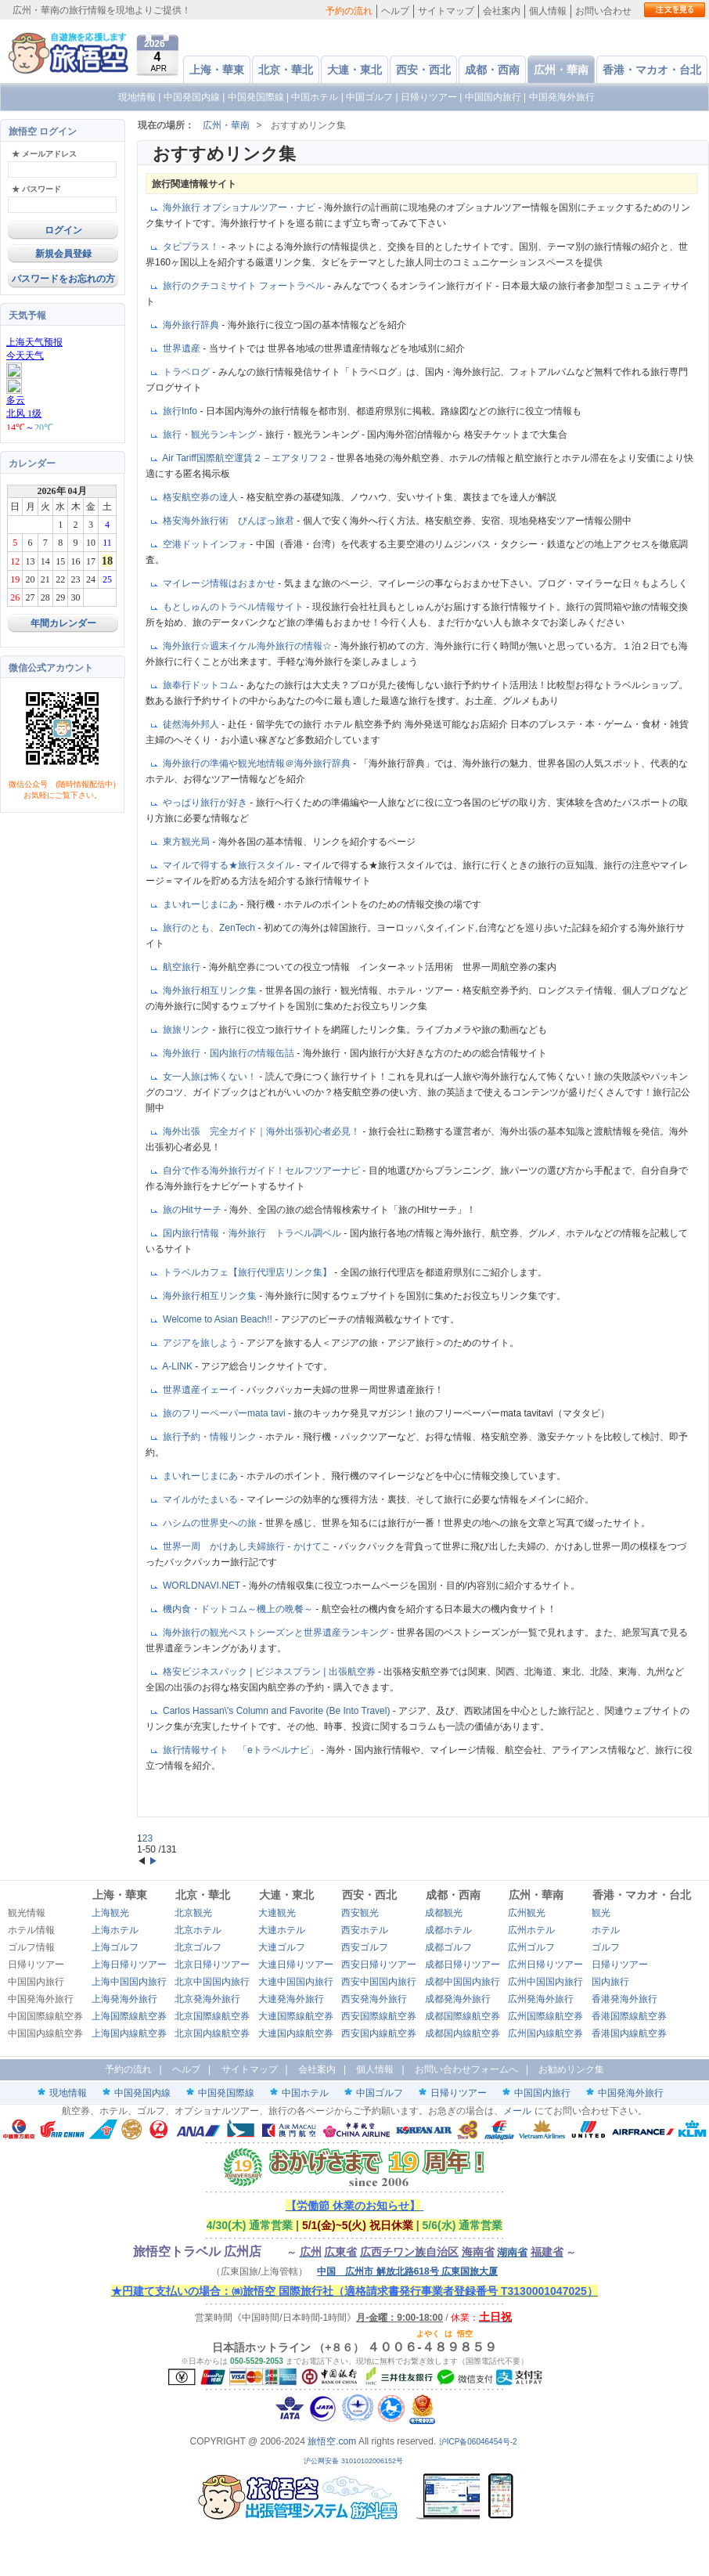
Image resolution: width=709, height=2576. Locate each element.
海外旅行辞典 (192, 324)
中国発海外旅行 (562, 97)
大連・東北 (354, 69)
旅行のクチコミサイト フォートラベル (245, 285)
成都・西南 (492, 69)
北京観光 (193, 1912)
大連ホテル (281, 1930)
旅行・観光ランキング (211, 434)
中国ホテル (314, 97)
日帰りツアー (429, 97)
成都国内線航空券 (462, 2033)
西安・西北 (423, 69)
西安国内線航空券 (378, 2033)
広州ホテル (531, 1930)
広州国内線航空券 (545, 2033)
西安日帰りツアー (378, 1964)
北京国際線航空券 (212, 2016)
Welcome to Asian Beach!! (219, 1319)
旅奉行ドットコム (201, 685)
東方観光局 (187, 841)
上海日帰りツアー (129, 1964)
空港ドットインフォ (206, 544)
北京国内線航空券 (212, 2033)
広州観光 (526, 1912)
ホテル (606, 1930)
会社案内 (501, 10)
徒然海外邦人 (192, 724)
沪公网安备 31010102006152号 (354, 2461)
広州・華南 (561, 69)
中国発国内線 (192, 97)
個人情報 (548, 10)
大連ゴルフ (281, 1947)
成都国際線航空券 (462, 2016)
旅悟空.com (332, 2441)
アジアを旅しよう (201, 1342)
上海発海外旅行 (124, 1998)
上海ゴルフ (115, 1947)
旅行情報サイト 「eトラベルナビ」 (242, 1749)
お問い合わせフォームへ (466, 2069)
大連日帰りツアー (295, 1964)
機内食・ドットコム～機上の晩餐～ (239, 1609)
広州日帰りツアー (545, 1964)
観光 (601, 1912)
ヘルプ (395, 10)
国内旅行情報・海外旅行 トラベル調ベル (253, 1233)
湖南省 (512, 2252)
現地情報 (137, 97)
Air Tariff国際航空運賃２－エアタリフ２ (246, 458)
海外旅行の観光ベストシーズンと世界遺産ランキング (276, 1632)
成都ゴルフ (448, 1947)
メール (517, 2110)
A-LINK (178, 1366)
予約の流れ (349, 10)
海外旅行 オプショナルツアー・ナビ (241, 207)
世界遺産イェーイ (201, 1389)
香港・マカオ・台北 (652, 69)
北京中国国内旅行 (212, 1981)
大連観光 (277, 1912)
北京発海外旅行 (207, 1998)
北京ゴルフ (198, 1947)
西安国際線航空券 (378, 2016)
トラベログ (187, 371)
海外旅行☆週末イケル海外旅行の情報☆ (248, 645)
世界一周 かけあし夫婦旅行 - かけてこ (248, 1546)
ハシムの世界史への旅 (211, 1522)
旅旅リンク (187, 1029)
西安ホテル (364, 1930)
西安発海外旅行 (374, 1998)
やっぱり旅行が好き (206, 802)
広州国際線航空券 (545, 2016)
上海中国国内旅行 (129, 1981)
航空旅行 (183, 966)
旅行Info (181, 411)
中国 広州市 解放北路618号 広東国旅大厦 (407, 2271)
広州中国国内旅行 (545, 1981)
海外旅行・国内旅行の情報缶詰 (230, 1053)
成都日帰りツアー (462, 1964)
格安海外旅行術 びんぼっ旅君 (230, 520)
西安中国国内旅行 (378, 1981)
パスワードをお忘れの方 (63, 278)
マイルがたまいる (201, 1499)
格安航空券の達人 (201, 497)
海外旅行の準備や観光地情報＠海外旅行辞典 (258, 763)
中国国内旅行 (493, 97)
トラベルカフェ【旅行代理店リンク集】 (248, 1272)
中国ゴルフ (370, 97)
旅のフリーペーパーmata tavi (225, 1413)
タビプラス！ (192, 246)
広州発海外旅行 (541, 1998)
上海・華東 (216, 69)
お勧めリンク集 (571, 2069)
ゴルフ (606, 1947)
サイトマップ (446, 10)
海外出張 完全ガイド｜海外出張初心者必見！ (262, 1131)
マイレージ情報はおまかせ (220, 583)
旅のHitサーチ (193, 1209)
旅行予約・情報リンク (211, 1436)
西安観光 (360, 1912)
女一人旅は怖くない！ (211, 1076)
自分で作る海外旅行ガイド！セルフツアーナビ (262, 1170)
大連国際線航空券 (295, 2016)
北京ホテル (198, 1930)
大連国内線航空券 (295, 2033)
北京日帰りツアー (212, 1964)
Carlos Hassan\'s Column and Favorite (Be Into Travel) (278, 1710)
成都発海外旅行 (458, 1998)
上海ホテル (115, 1930)
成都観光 (443, 1912)
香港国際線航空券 (629, 2016)
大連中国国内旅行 (295, 1981)
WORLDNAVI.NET (203, 1585)
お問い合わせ (603, 10)
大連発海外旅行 (291, 1998)
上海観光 (110, 1912)
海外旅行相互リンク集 (211, 990)
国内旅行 (610, 1981)
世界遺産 (183, 348)
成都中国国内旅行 (462, 1981)
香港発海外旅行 (624, 1998)
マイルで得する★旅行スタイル (230, 865)
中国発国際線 (256, 97)
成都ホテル (448, 1930)
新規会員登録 (63, 253)
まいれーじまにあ (201, 904)
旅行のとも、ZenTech (210, 927)
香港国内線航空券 (629, 2033)
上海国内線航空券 (129, 2033)
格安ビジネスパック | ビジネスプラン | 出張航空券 (270, 1671)
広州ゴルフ (531, 1947)
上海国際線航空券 (129, 2016)
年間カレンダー (63, 623)
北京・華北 (285, 69)
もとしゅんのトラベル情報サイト (234, 606)
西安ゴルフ (364, 1947)
